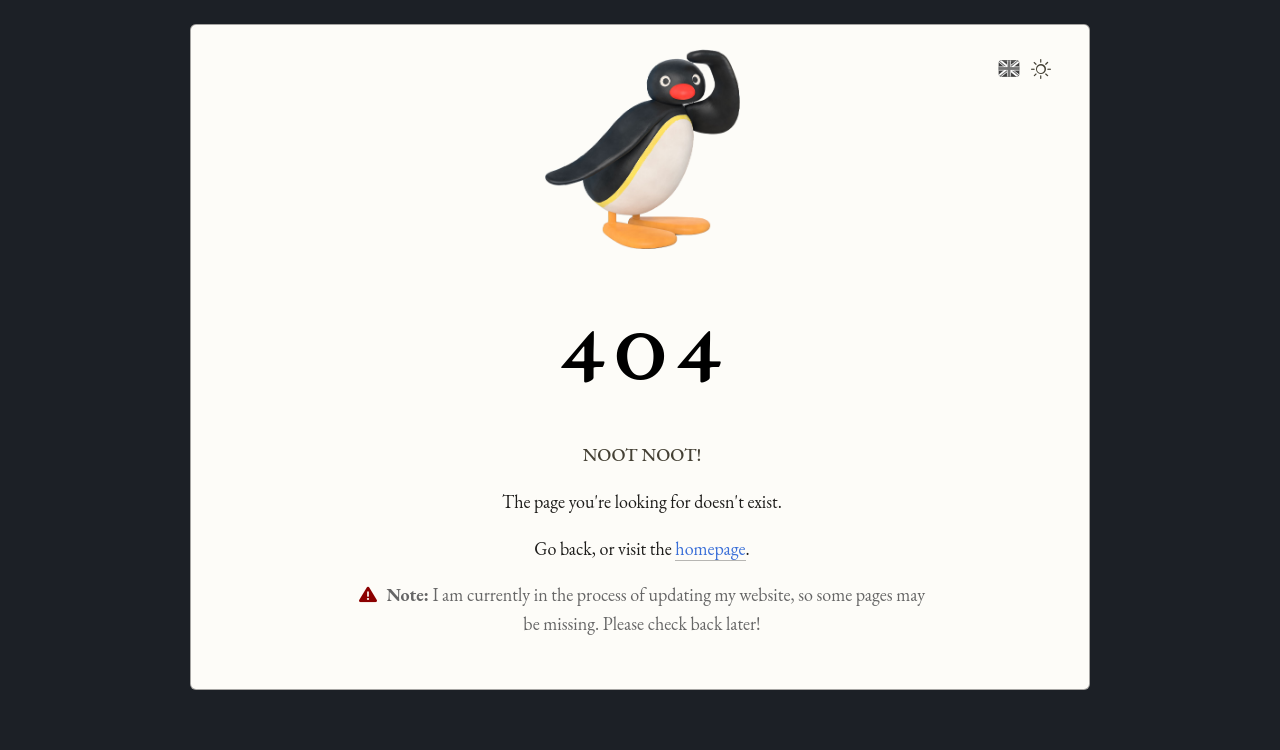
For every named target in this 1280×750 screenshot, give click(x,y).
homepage (710, 548)
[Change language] (1009, 66)
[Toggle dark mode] (1041, 71)
